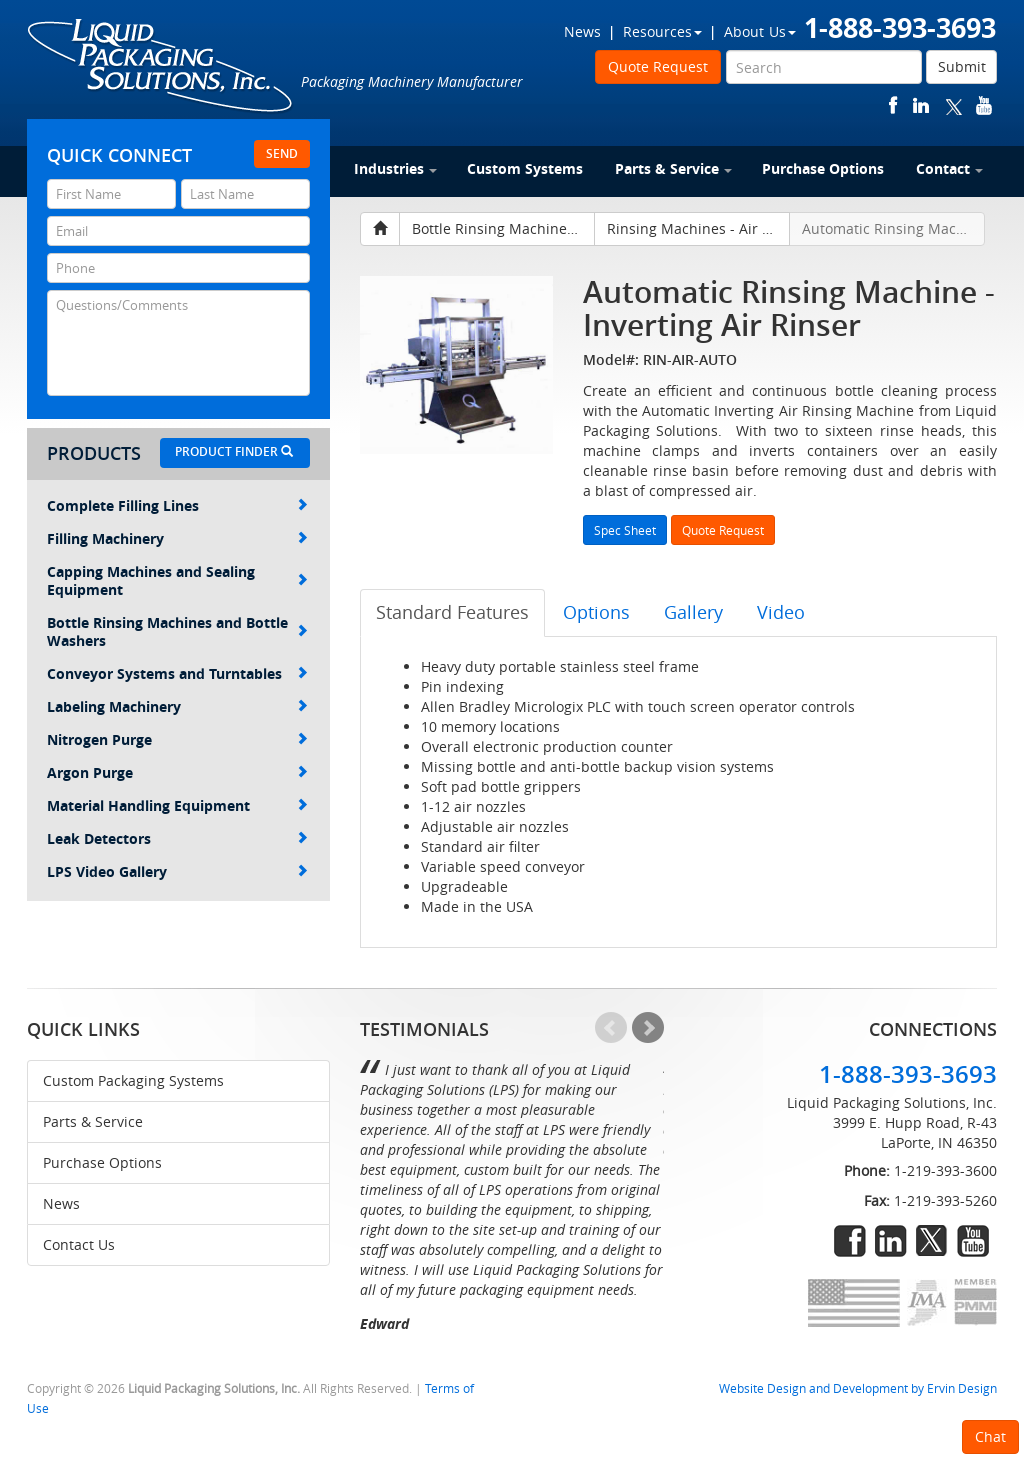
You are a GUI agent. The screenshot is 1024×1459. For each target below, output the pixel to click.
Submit (962, 66)
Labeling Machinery (177, 706)
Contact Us (79, 1244)
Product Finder (234, 451)
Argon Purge (177, 772)
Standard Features (452, 612)
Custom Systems (525, 168)
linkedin (921, 105)
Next (648, 1028)
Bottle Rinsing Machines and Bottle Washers (177, 631)
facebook (893, 105)
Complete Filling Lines (177, 505)
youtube (984, 105)
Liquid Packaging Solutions (161, 67)
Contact (949, 168)
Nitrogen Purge (177, 739)
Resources (662, 31)
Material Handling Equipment (177, 805)
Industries (395, 168)
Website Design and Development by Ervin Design (858, 1388)
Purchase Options (823, 168)
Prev (611, 1028)
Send (282, 153)
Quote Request (658, 66)
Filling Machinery (177, 538)
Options (596, 612)
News (582, 31)
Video (781, 612)
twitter (954, 105)
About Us (760, 31)
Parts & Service (673, 168)
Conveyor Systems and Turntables (177, 673)
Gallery (693, 612)
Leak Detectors (177, 838)
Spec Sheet (625, 530)
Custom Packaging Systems (133, 1080)
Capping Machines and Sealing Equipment (177, 580)
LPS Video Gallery (177, 871)
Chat (990, 1436)
